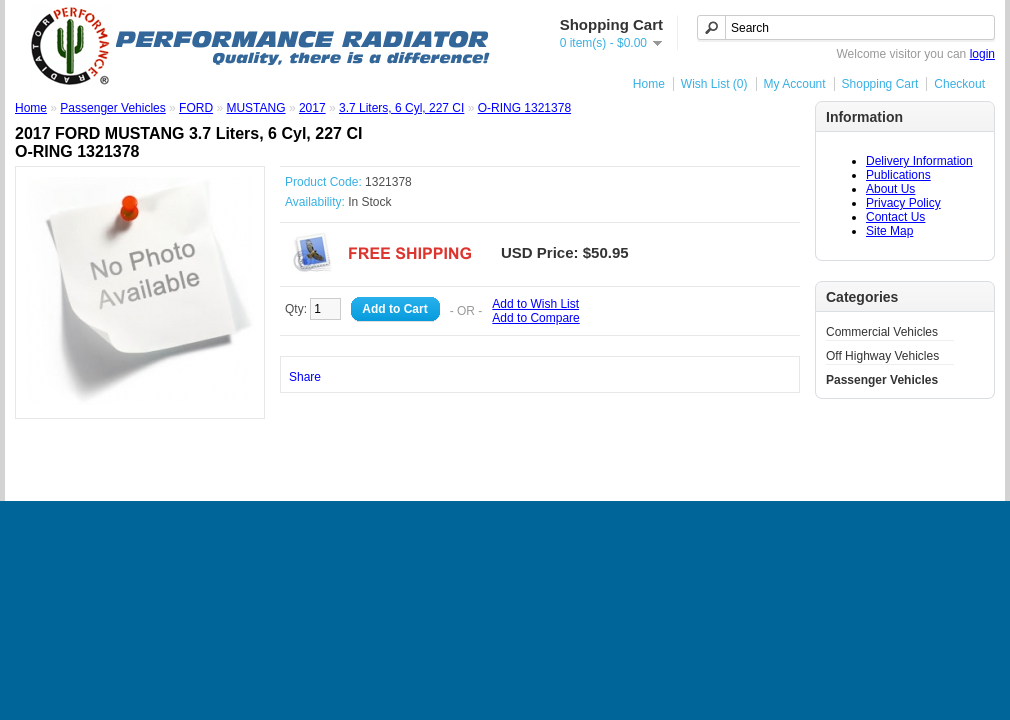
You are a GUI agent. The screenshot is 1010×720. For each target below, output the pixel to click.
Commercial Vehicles (882, 332)
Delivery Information (919, 161)
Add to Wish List (535, 304)
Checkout (959, 84)
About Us (890, 189)
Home (649, 84)
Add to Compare (535, 318)
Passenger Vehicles (882, 380)
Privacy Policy (903, 203)
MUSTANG (255, 108)
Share (305, 377)
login (982, 54)
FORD (196, 108)
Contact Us (895, 217)
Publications (898, 175)
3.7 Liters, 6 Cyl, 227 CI (401, 108)
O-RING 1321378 (524, 108)
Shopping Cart (880, 84)
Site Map (889, 231)
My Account (795, 84)
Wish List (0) (714, 84)
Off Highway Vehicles (882, 356)
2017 (312, 108)
